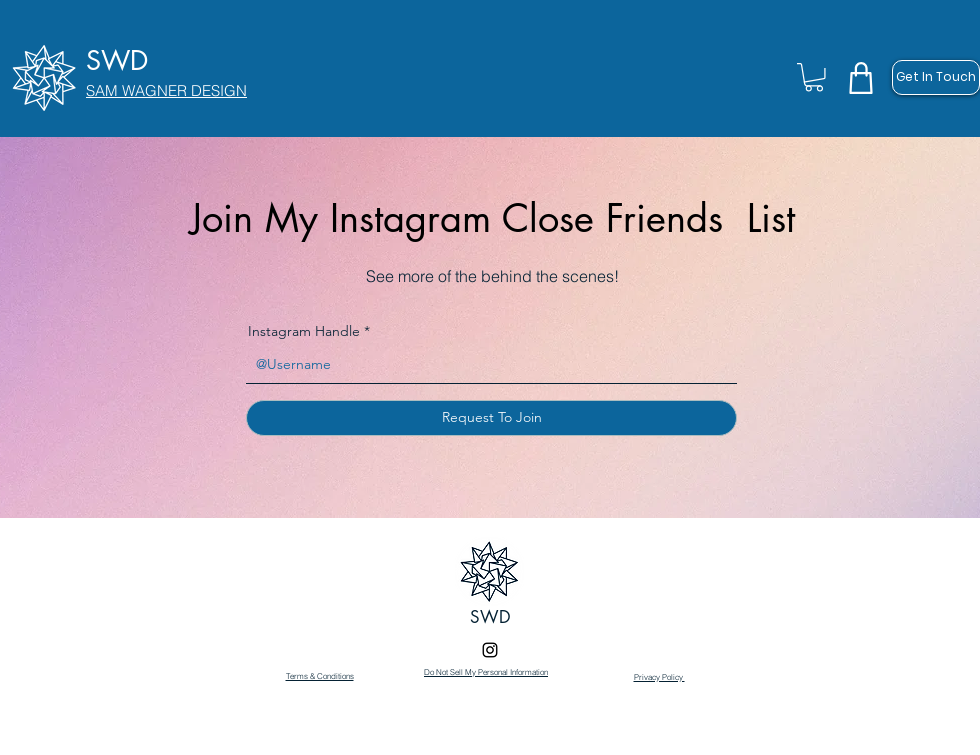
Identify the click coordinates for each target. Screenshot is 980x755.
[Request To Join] (491, 418)
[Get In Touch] (936, 77)
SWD (490, 617)
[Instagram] (490, 650)
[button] (814, 77)
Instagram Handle (304, 331)
